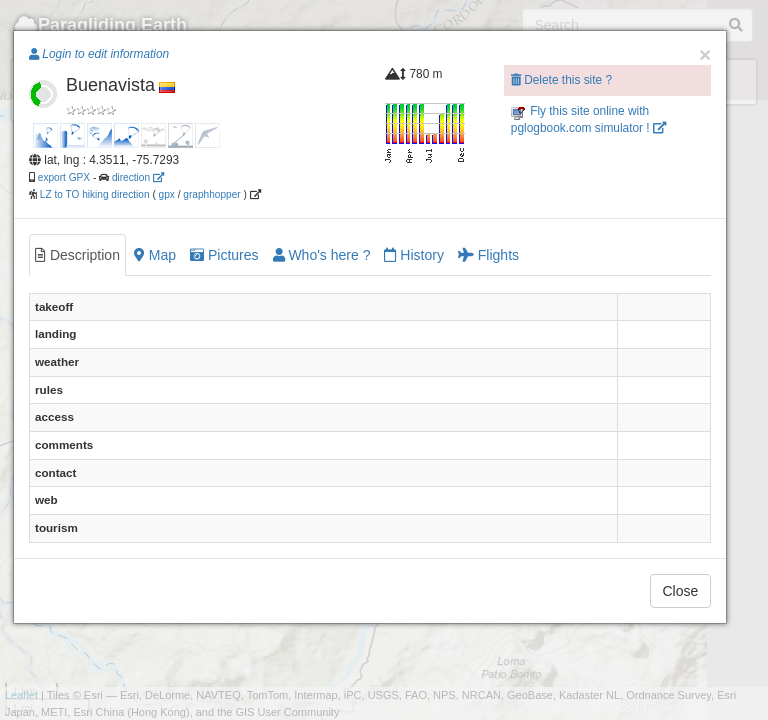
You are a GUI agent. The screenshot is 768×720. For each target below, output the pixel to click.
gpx (167, 194)
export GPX (64, 177)
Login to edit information (99, 54)
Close (681, 591)
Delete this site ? (561, 80)
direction (138, 177)
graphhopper (211, 194)
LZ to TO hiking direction (93, 194)
